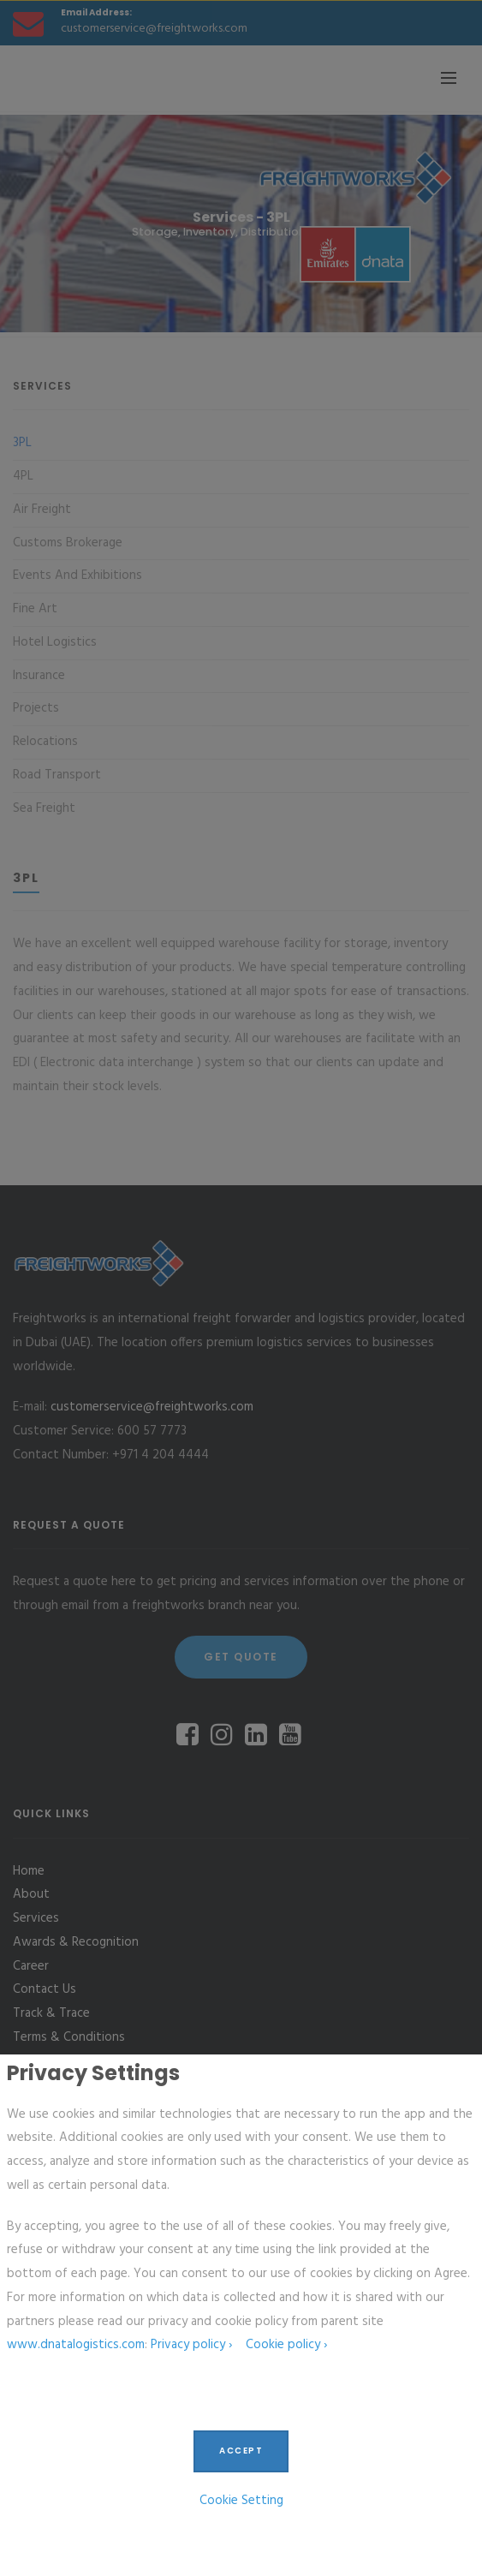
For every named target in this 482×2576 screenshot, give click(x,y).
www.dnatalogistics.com (76, 2344)
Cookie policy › (286, 2344)
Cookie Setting (241, 2500)
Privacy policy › (191, 2344)
